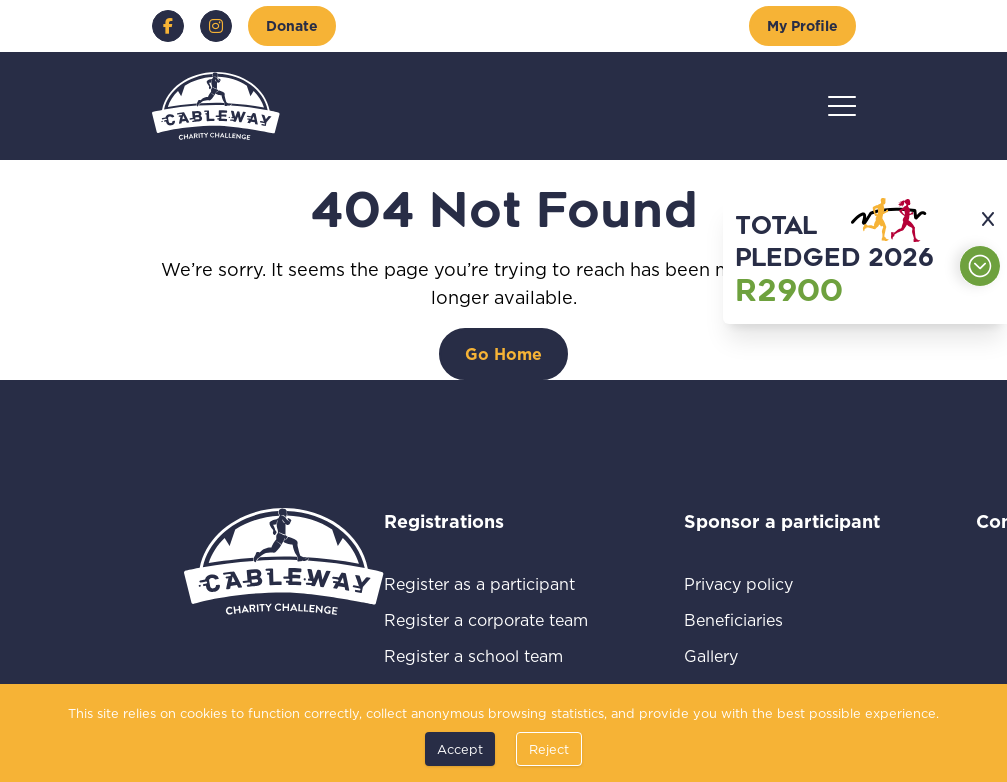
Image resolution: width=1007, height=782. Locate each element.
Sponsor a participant (782, 521)
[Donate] (292, 26)
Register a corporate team (486, 619)
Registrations (471, 521)
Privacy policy (762, 583)
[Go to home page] (216, 106)
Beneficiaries (757, 619)
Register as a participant (486, 583)
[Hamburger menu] (842, 106)
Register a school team (486, 655)
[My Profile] (802, 26)
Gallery (734, 655)
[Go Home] (503, 354)
